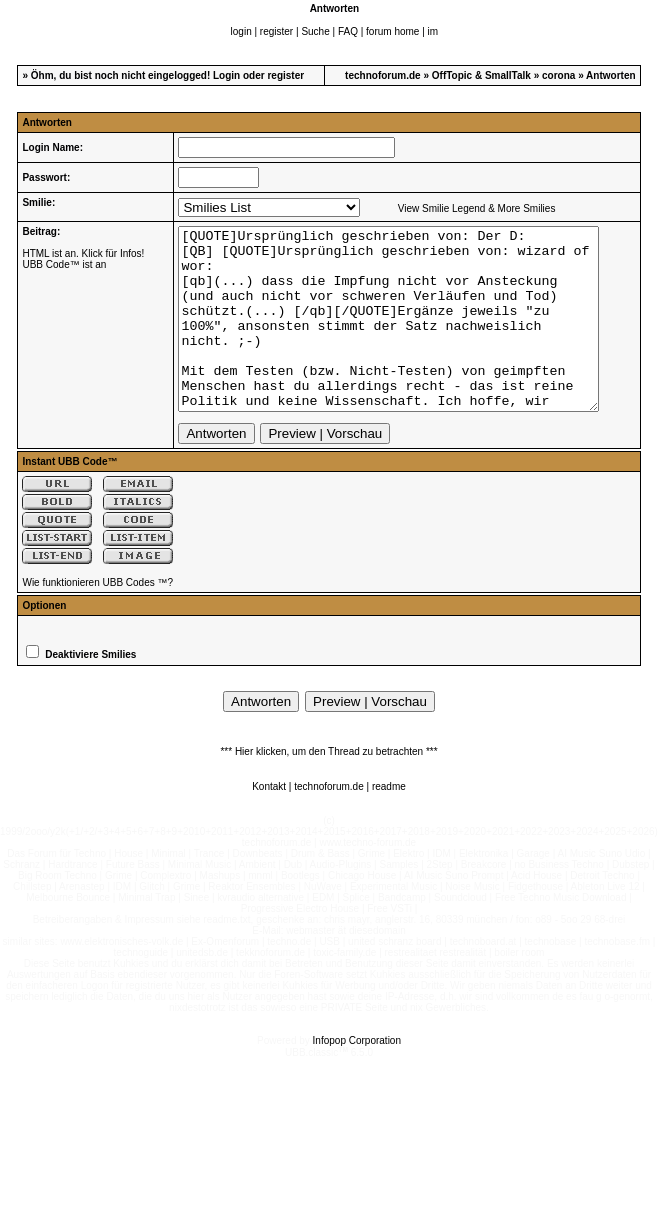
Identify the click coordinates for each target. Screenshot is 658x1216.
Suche (315, 31)
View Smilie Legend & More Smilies (463, 208)
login (241, 31)
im (433, 31)
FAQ (348, 31)
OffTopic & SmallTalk (481, 75)
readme (389, 822)
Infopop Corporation (357, 1076)
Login (226, 75)
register (276, 31)
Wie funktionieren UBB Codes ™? (97, 618)
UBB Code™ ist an (64, 264)
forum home (392, 31)
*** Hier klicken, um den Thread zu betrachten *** (328, 787)
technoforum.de (383, 75)
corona (558, 75)
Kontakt (269, 822)
